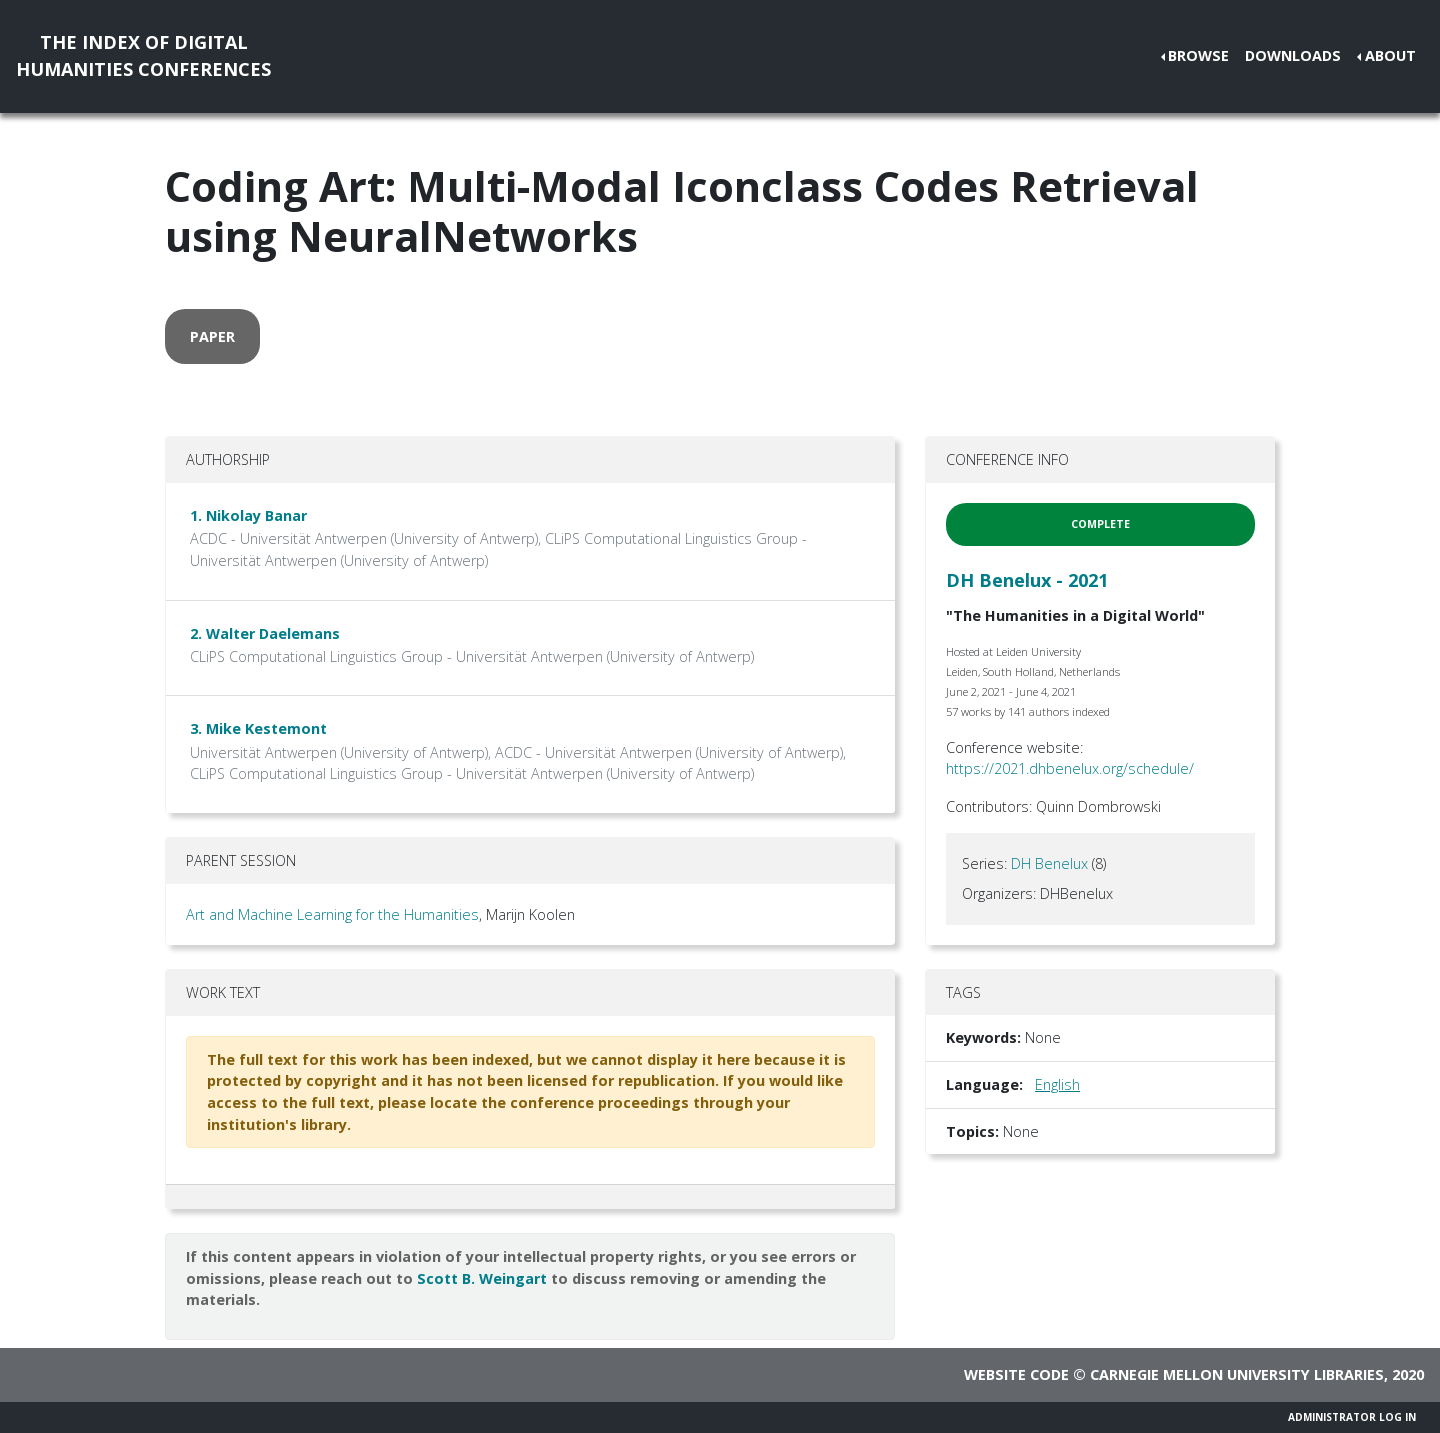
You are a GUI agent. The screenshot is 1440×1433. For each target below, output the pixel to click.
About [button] (1390, 55)
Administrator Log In (1352, 1417)
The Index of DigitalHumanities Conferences (143, 55)
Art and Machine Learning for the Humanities (332, 914)
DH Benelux (1049, 863)
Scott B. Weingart (482, 1278)
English (1057, 1084)
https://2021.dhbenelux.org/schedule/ (1070, 768)
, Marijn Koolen (527, 914)
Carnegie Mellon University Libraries (1237, 1374)
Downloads (1293, 55)
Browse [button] (1198, 55)
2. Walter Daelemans (265, 633)
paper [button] (212, 336)
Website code (1016, 1374)
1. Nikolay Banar (248, 515)
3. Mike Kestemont (258, 728)
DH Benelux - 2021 (1027, 580)
